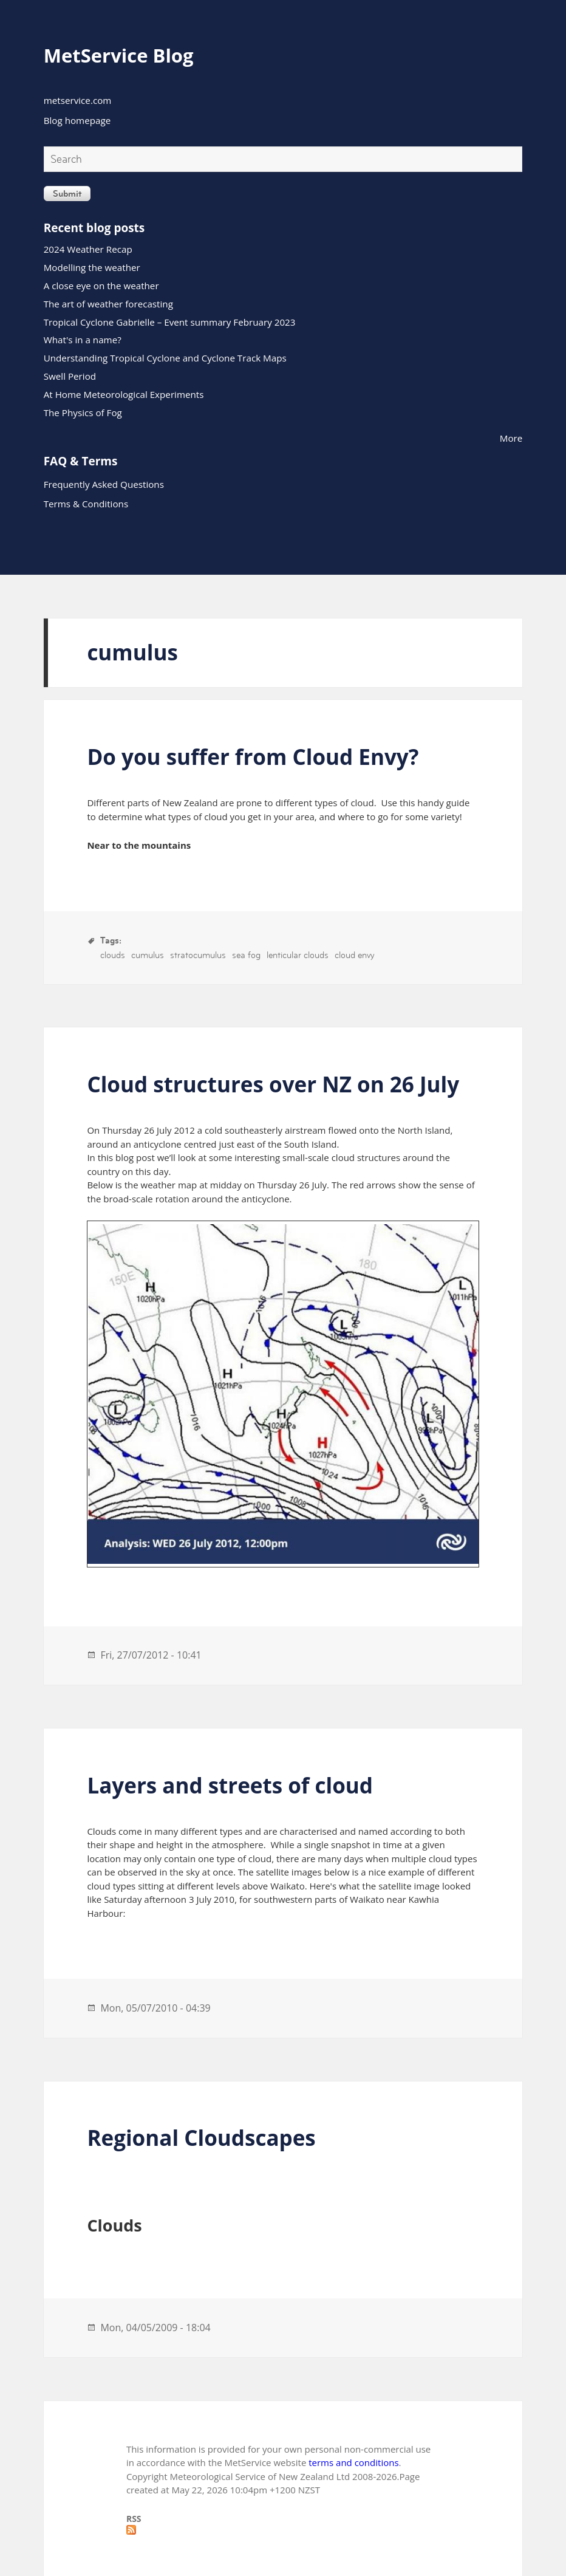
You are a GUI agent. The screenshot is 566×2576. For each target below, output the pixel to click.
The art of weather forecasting (108, 304)
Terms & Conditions (86, 504)
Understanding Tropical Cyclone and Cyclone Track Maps (165, 358)
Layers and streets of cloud (230, 1785)
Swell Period (70, 376)
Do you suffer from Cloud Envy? (252, 756)
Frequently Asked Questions (104, 484)
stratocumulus (198, 955)
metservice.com (78, 100)
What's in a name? (82, 340)
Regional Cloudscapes (201, 2137)
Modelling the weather (92, 267)
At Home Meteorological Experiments (124, 394)
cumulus (147, 955)
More (511, 438)
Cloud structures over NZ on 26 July (273, 1084)
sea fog (246, 955)
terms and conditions (353, 2462)
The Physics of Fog (83, 412)
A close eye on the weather (101, 285)
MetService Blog (119, 55)
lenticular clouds (298, 955)
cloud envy (354, 955)
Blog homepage (77, 120)
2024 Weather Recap (88, 249)
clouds (112, 955)
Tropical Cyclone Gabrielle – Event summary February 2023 (170, 322)
